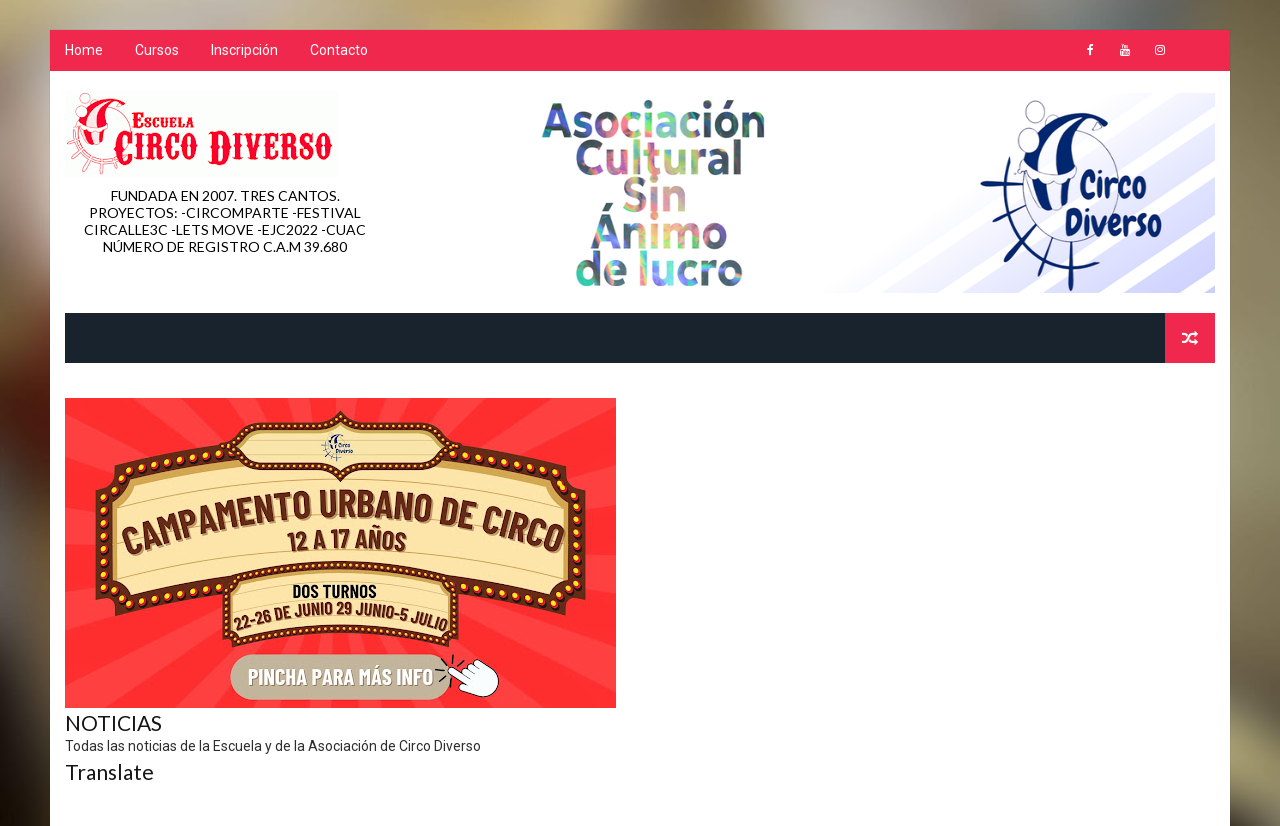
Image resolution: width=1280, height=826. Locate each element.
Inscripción (244, 50)
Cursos (157, 50)
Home (84, 50)
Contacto (339, 50)
